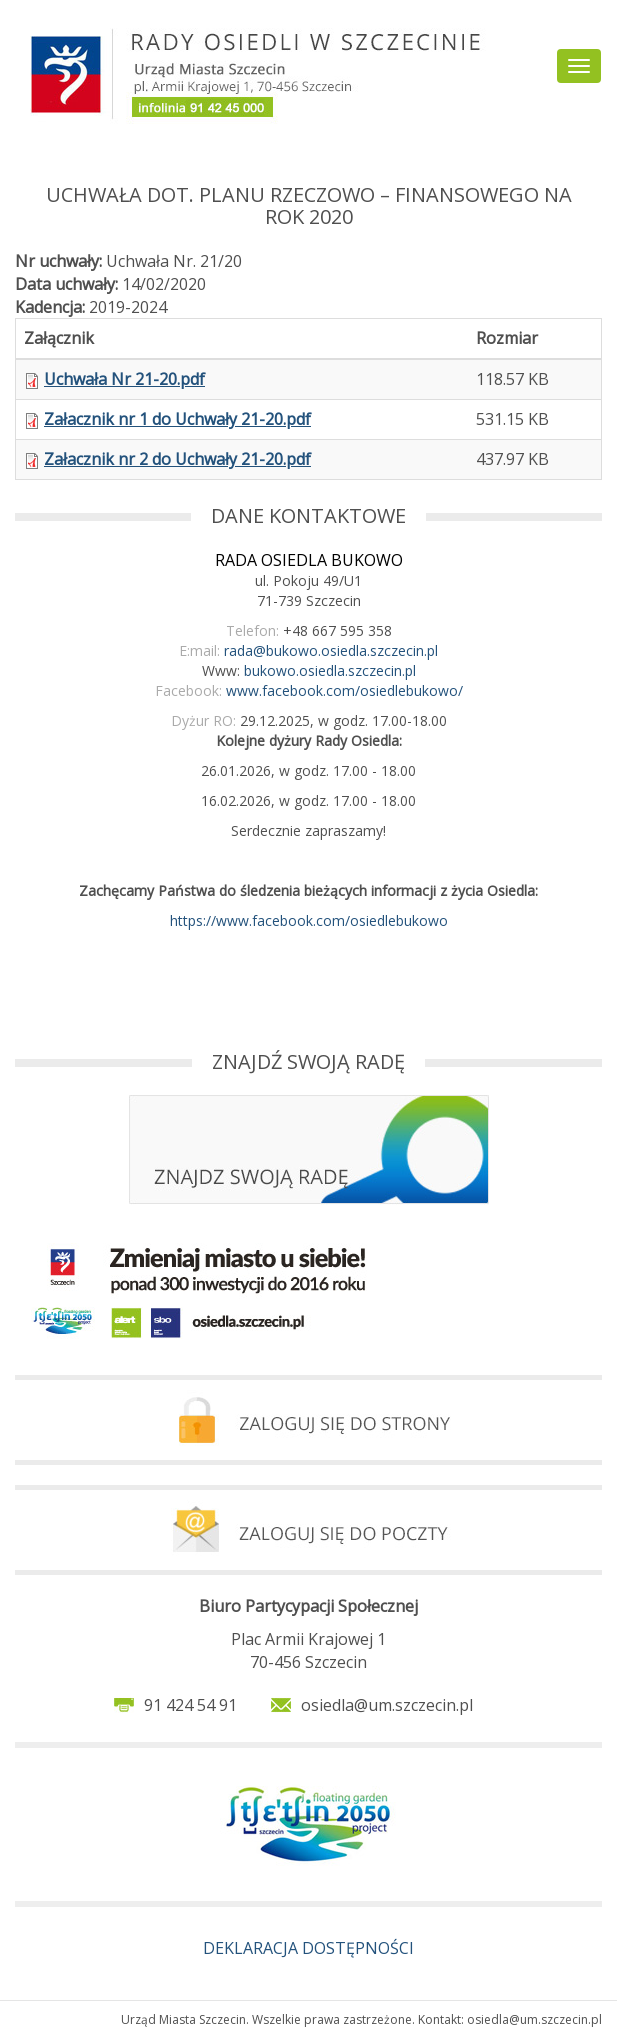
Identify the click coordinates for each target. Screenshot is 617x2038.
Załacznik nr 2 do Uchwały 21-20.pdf (177, 459)
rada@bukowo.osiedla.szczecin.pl (331, 650)
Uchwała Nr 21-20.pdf (124, 379)
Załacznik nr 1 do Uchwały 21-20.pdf (177, 419)
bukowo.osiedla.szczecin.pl (330, 670)
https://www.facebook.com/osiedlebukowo (309, 920)
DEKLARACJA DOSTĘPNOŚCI (308, 1948)
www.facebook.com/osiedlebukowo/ (344, 690)
